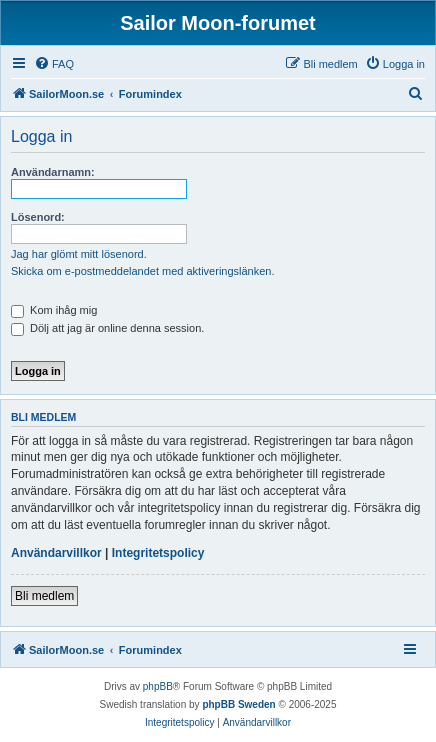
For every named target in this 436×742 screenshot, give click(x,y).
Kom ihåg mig (54, 310)
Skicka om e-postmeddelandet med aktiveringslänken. (143, 271)
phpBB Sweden (238, 704)
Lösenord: (38, 217)
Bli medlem (44, 596)
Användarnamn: (53, 172)
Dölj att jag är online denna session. (107, 328)
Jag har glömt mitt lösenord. (79, 254)
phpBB (158, 686)
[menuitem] (54, 64)
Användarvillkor (56, 553)
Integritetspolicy (158, 553)
